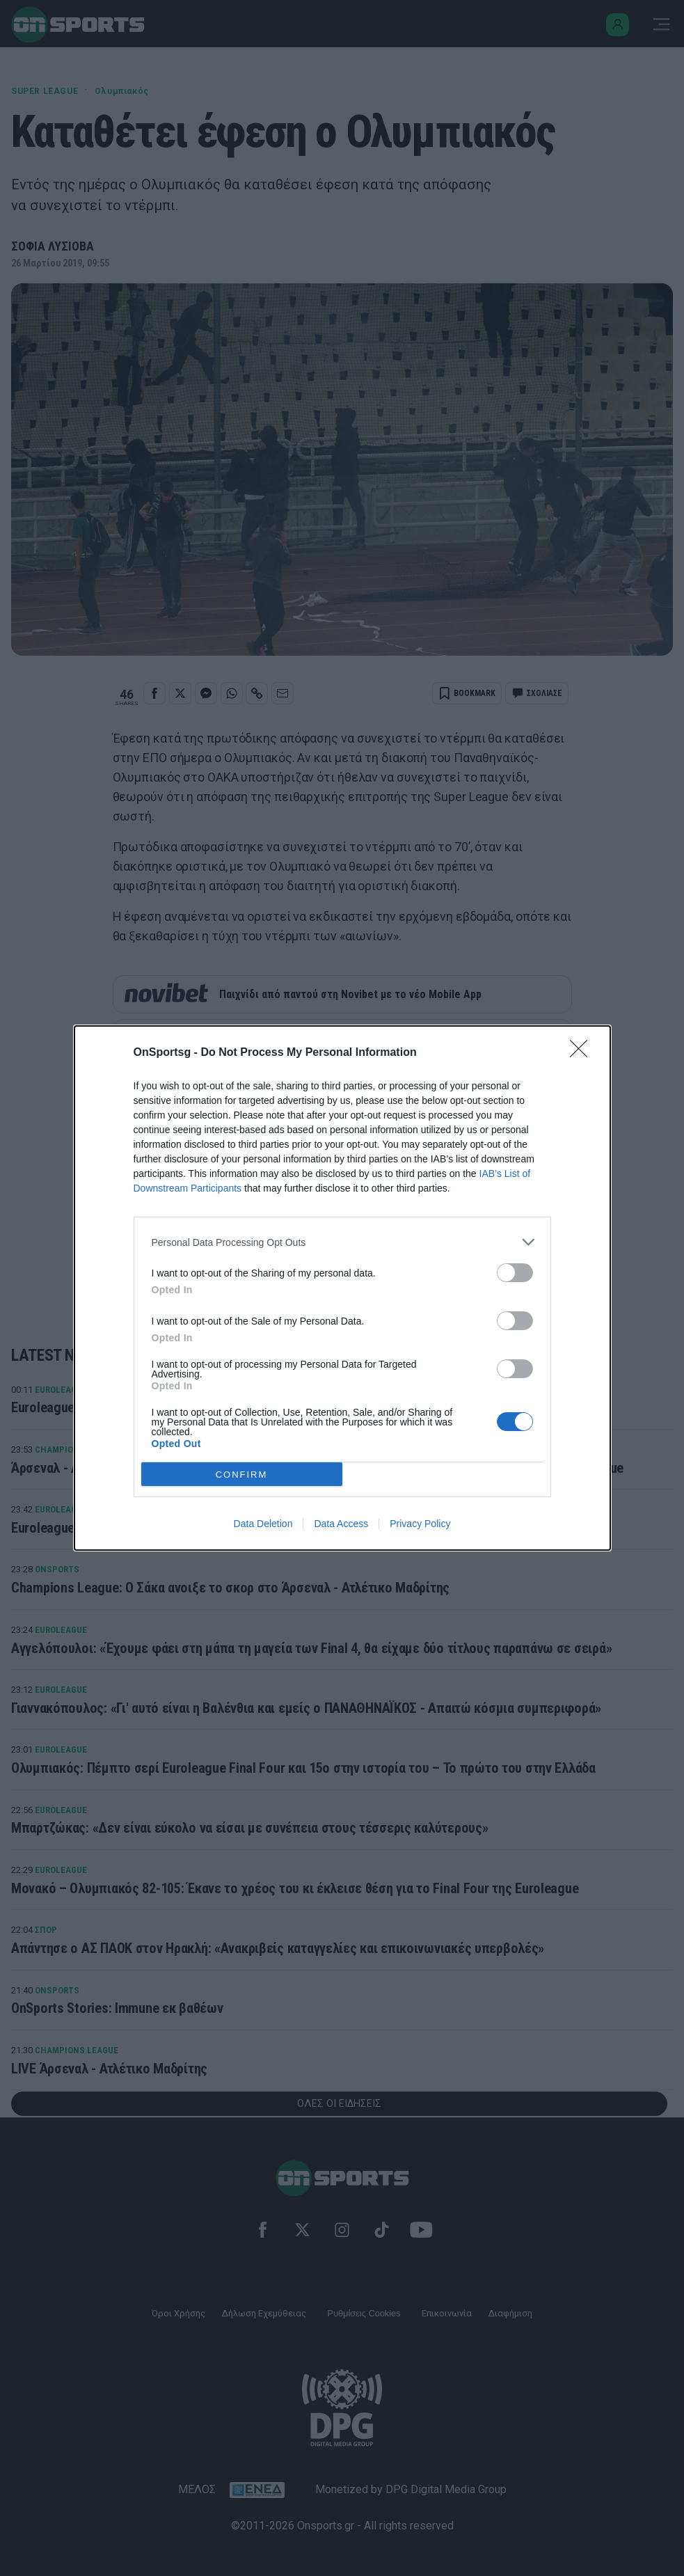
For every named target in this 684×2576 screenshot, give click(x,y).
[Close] (583, 1053)
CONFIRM (242, 1474)
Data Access (341, 1523)
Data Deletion (263, 1523)
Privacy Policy (420, 1523)
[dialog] (342, 1288)
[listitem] (342, 1242)
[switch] (515, 1272)
